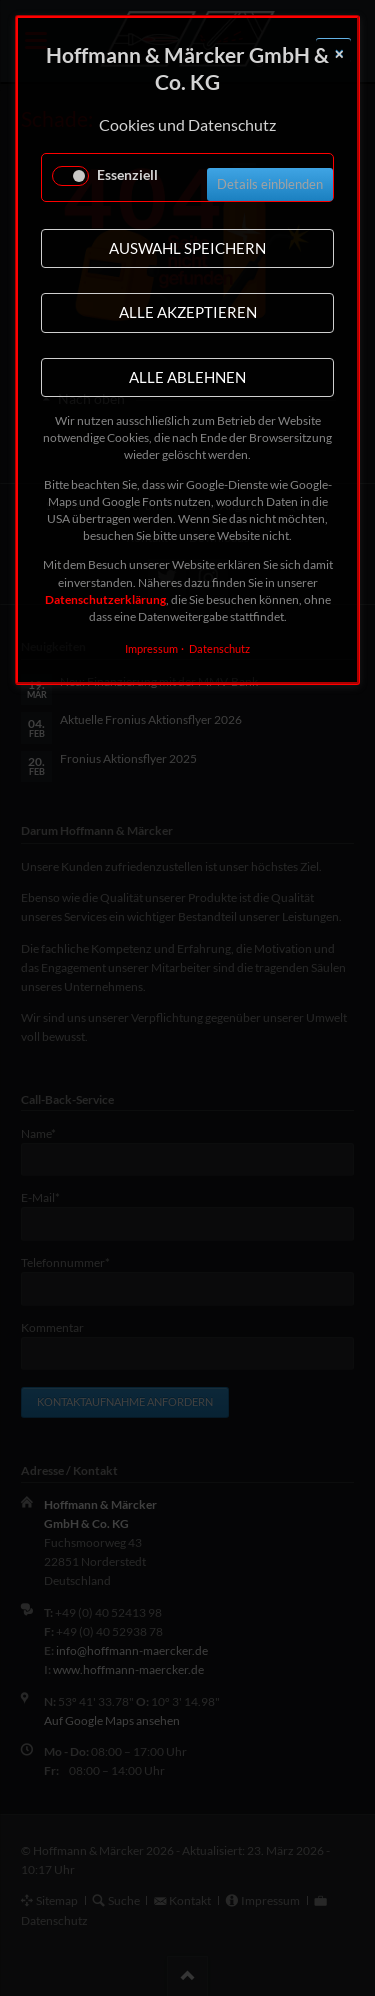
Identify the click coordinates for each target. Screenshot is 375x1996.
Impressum (151, 648)
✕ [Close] (339, 54)
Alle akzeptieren (188, 312)
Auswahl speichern (187, 248)
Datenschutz (219, 648)
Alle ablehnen (187, 377)
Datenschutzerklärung (105, 599)
